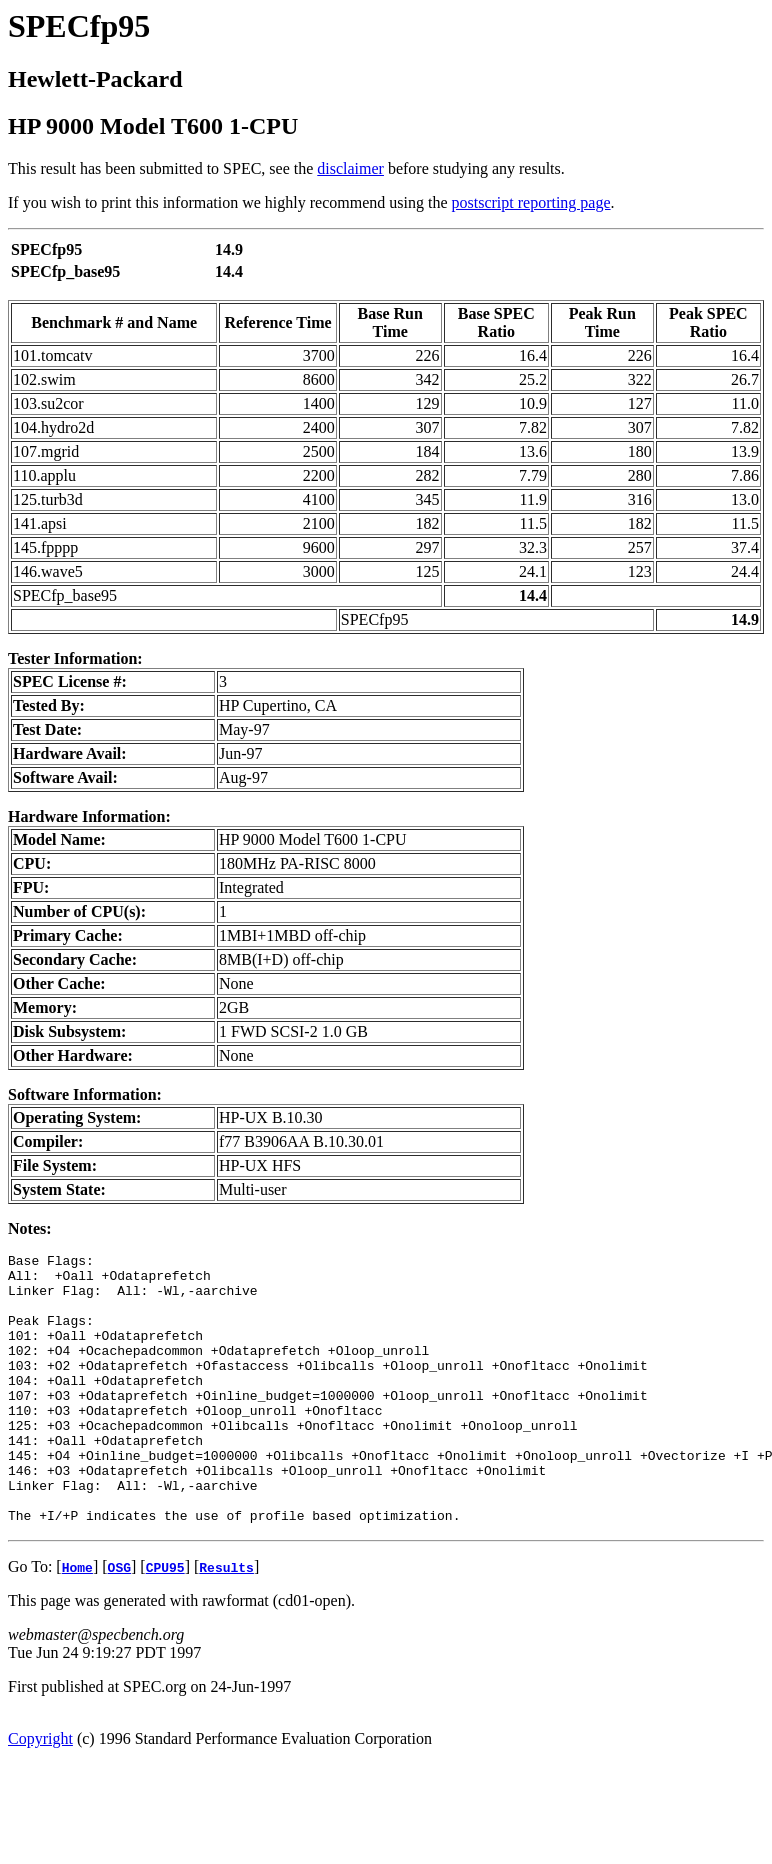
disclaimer (350, 168)
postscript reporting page (531, 202)
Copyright (40, 1792)
